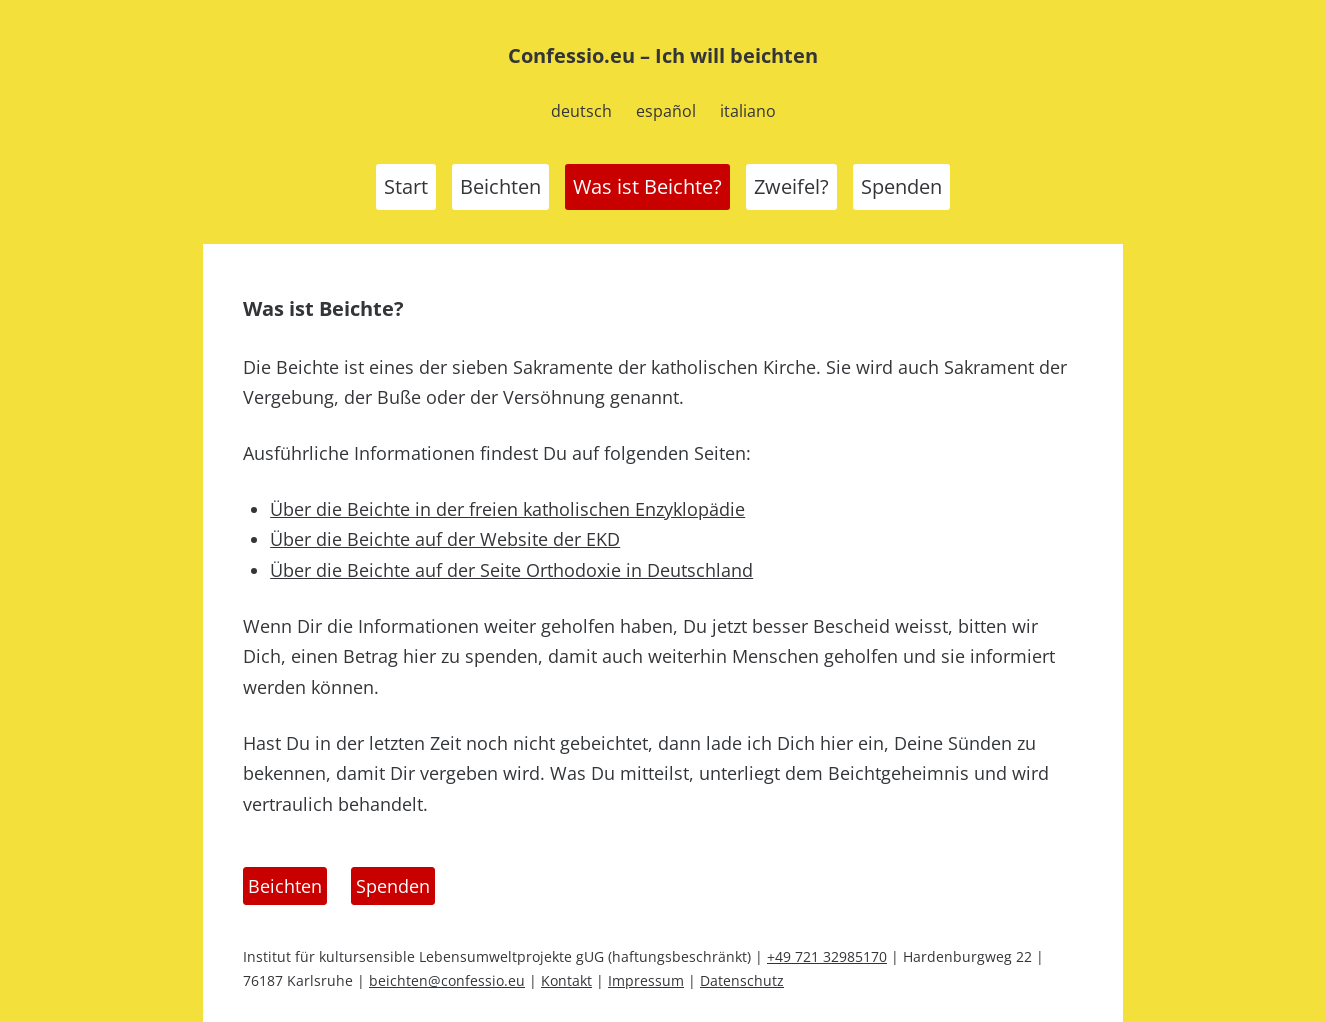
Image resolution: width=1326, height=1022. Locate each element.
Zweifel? (791, 186)
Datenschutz (742, 980)
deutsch (581, 111)
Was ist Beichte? (647, 186)
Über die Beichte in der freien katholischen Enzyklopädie (507, 509)
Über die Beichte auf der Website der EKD (445, 539)
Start (406, 186)
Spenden (901, 186)
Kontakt (566, 980)
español (666, 111)
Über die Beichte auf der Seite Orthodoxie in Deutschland (511, 570)
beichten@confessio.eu (447, 980)
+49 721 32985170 (827, 956)
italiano (748, 111)
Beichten (500, 186)
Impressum (646, 980)
